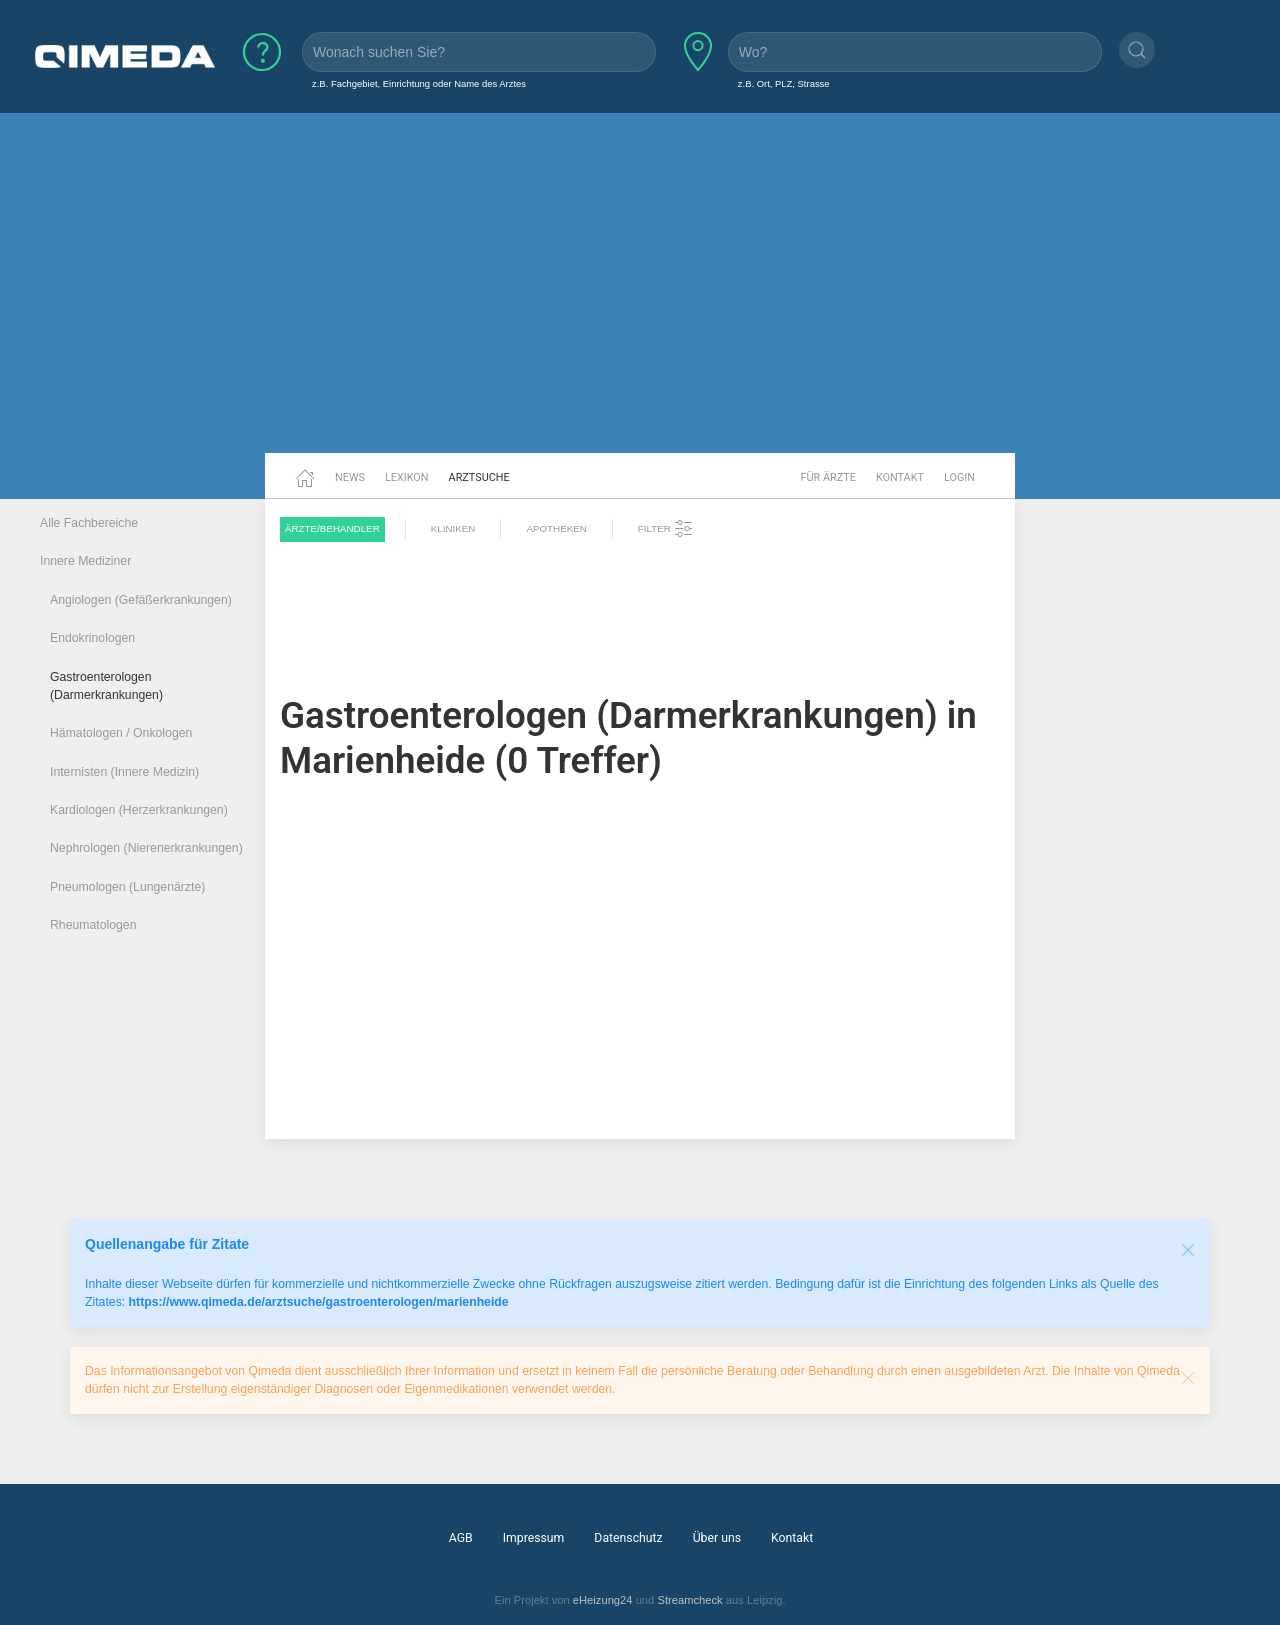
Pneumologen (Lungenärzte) (127, 887)
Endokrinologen (92, 638)
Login (959, 477)
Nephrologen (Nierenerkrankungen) (146, 848)
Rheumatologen (93, 925)
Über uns (717, 1538)
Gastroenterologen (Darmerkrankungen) (106, 686)
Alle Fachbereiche (89, 523)
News (350, 477)
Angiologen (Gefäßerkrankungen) (141, 600)
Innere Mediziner (85, 561)
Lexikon (407, 477)
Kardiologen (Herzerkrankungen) (139, 810)
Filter (666, 529)
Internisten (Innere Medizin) (124, 772)
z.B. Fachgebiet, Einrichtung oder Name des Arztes (419, 83)
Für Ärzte (828, 477)
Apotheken (556, 528)
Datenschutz (628, 1538)
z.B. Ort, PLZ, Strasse (784, 83)
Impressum (534, 1538)
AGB (461, 1538)
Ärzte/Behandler (332, 528)
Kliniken (453, 528)
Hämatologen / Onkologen (121, 733)
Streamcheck (689, 1600)
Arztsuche (479, 477)
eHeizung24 (603, 1600)
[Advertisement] (640, 298)
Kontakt (900, 477)
